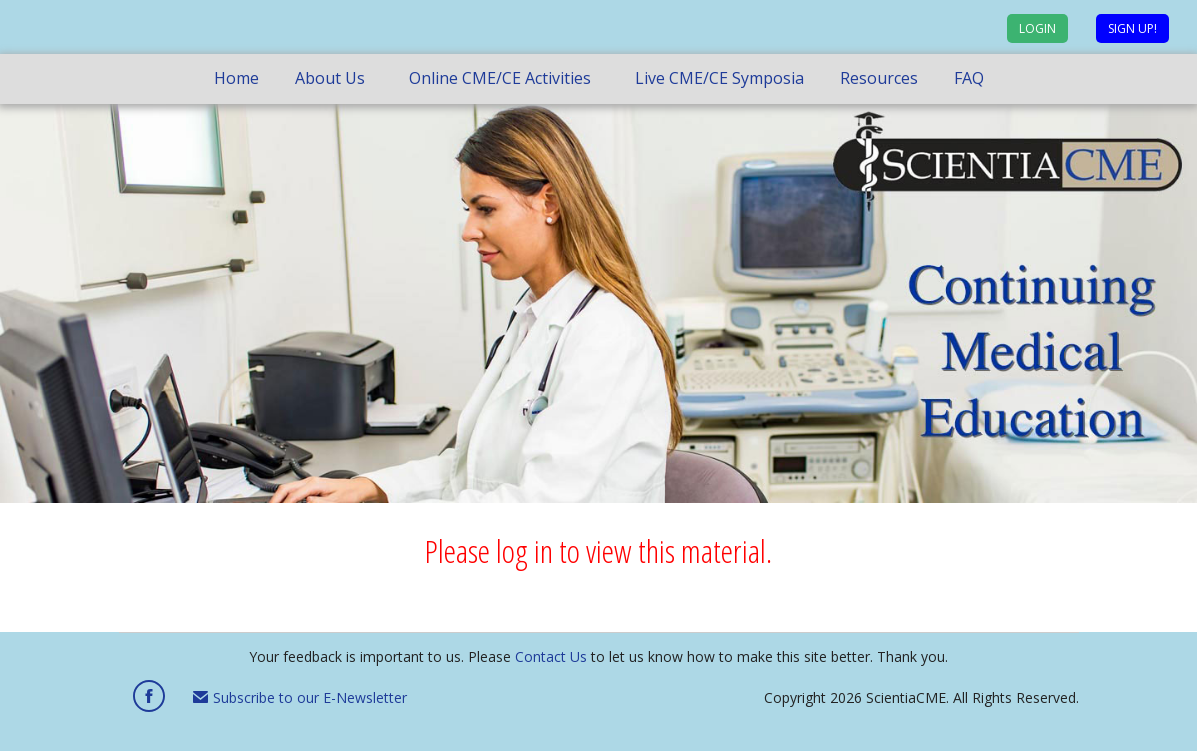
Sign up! (1132, 28)
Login (1037, 28)
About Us (330, 78)
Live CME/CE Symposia (719, 78)
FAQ (969, 78)
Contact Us (551, 656)
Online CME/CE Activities (500, 78)
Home (236, 78)
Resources (879, 78)
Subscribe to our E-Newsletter (300, 697)
